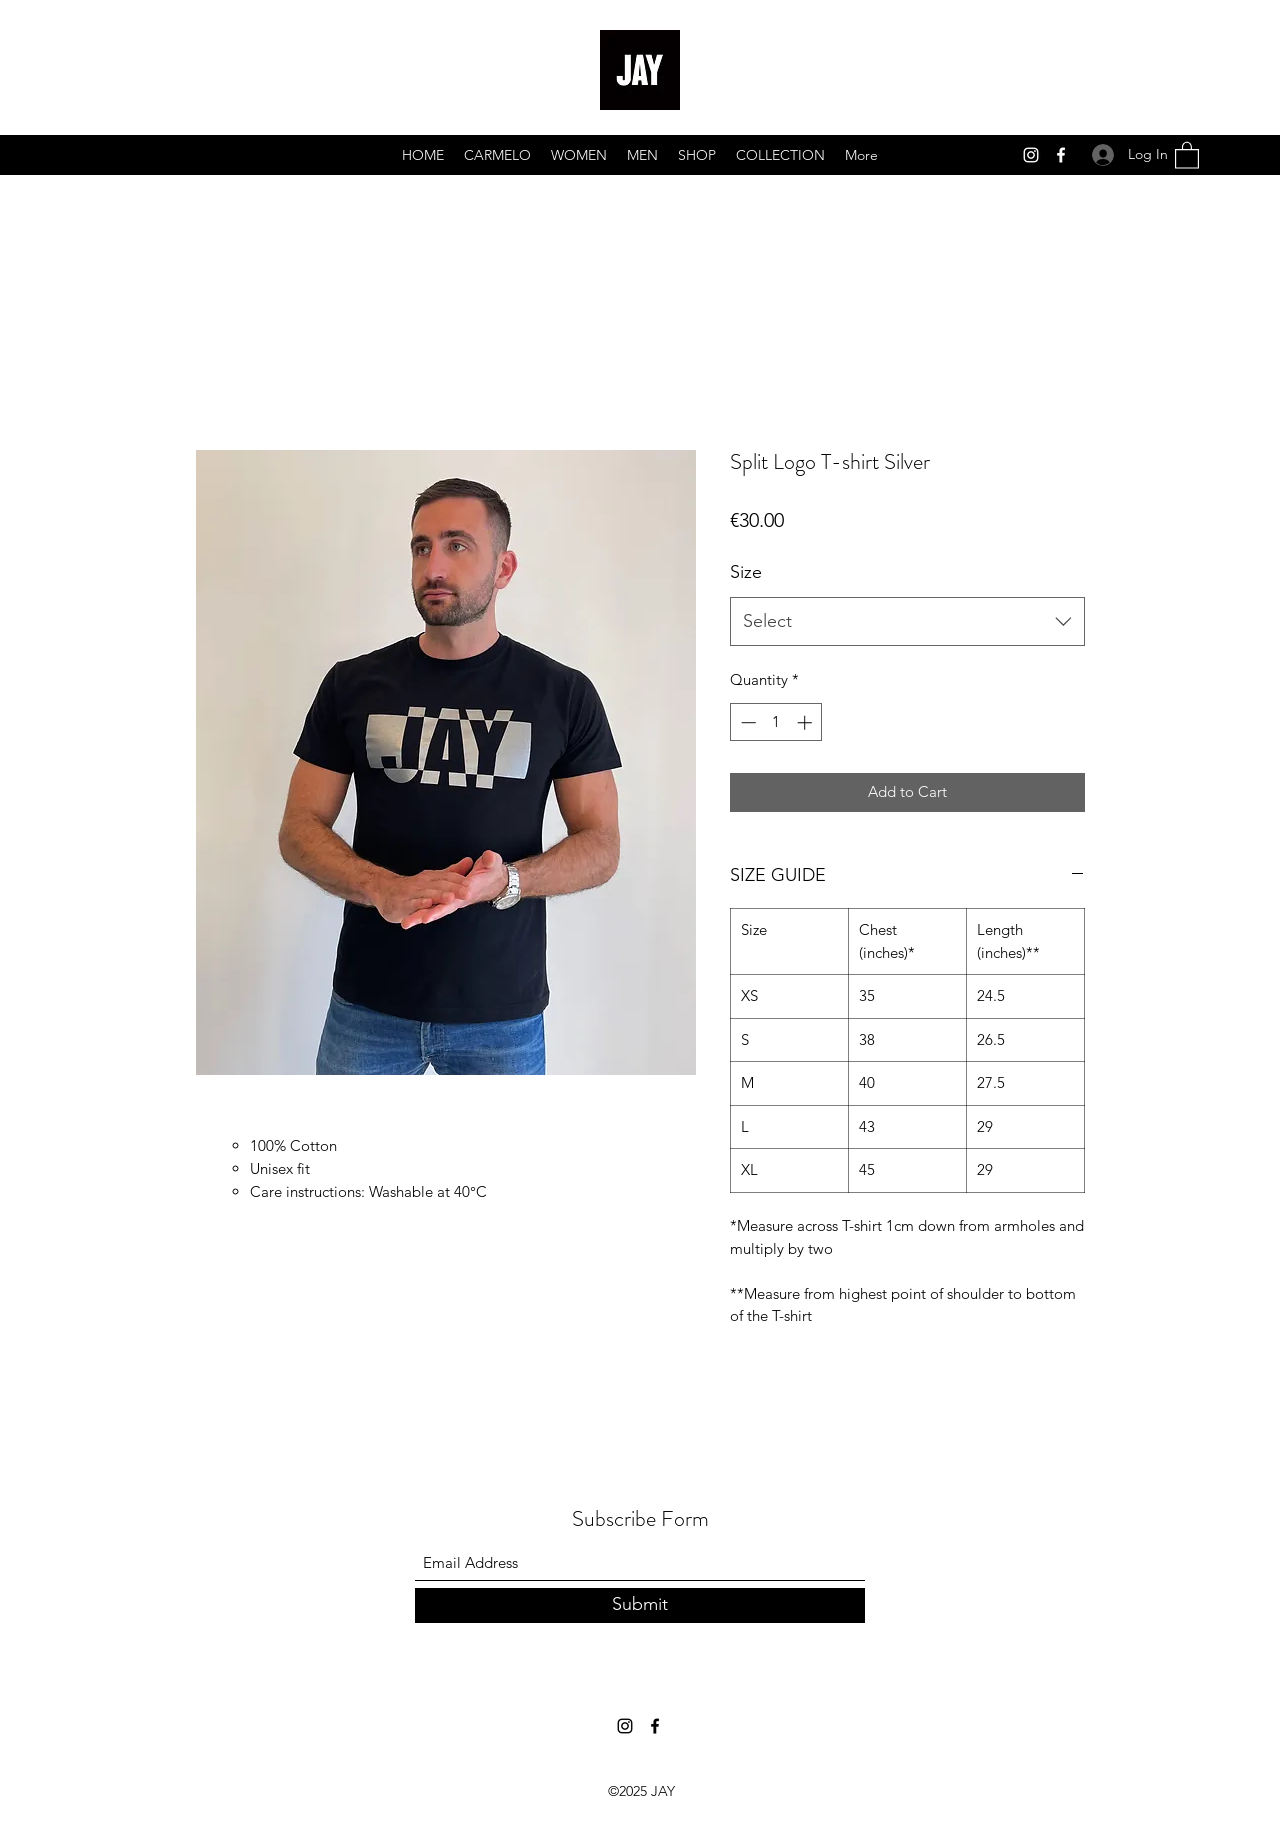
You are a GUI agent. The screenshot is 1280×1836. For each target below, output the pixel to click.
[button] (1187, 154)
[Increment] (806, 722)
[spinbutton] (776, 722)
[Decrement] (746, 722)
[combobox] (907, 622)
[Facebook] (1061, 155)
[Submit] (640, 1605)
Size (746, 572)
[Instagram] (1031, 155)
